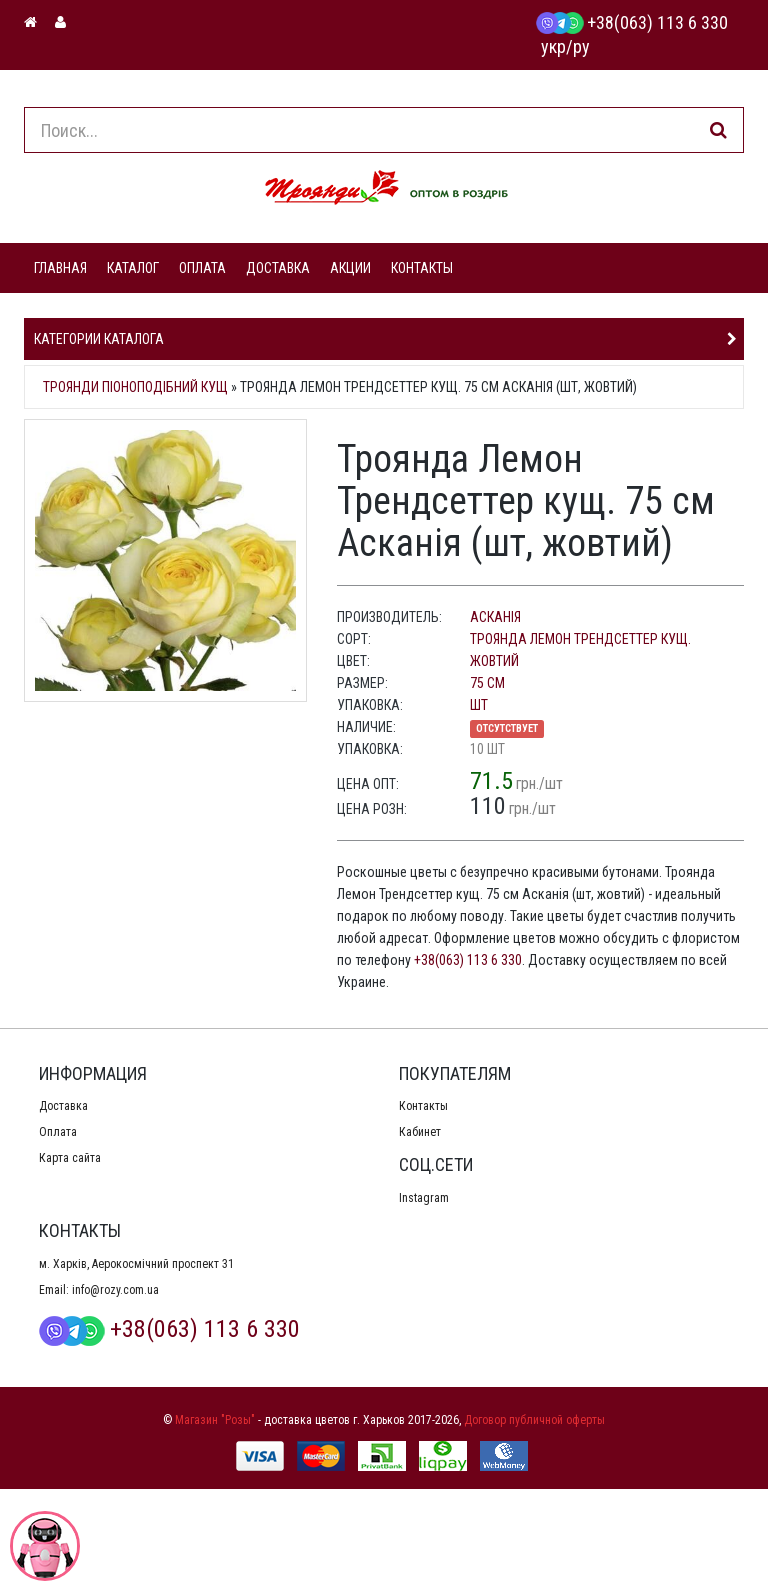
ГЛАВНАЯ (60, 268)
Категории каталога (99, 339)
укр (553, 46)
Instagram (424, 1198)
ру (581, 46)
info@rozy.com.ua (115, 1290)
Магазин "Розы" (215, 1420)
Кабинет (420, 1132)
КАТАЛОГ (133, 268)
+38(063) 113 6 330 (632, 22)
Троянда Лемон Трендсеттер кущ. (580, 639)
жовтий (494, 661)
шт (479, 705)
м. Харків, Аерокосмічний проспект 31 (136, 1264)
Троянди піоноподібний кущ (135, 387)
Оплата (58, 1132)
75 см (487, 683)
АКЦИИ (350, 268)
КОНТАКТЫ (422, 268)
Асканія (495, 617)
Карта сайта (70, 1158)
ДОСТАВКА (278, 268)
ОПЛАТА (202, 268)
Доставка (63, 1106)
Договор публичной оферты (534, 1420)
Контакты (423, 1106)
